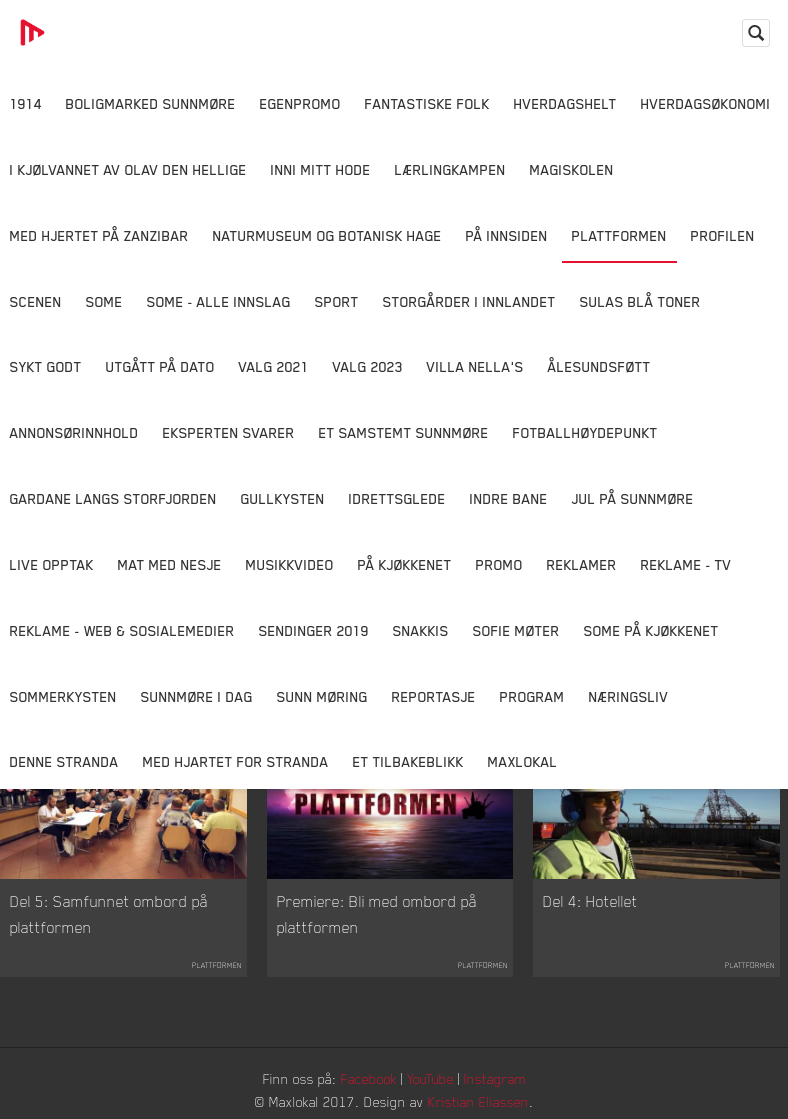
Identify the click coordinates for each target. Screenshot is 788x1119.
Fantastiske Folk (427, 103)
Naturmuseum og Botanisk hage (327, 235)
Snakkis (421, 630)
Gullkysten (283, 498)
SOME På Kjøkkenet (651, 630)
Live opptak (52, 564)
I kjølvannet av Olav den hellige (128, 169)
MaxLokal (523, 761)
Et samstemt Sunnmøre (404, 432)
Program (532, 696)
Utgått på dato (160, 366)
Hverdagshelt (565, 103)
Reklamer (582, 564)
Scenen (36, 301)
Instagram (495, 1078)
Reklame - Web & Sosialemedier (122, 630)
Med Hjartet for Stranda (236, 761)
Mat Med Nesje (170, 564)
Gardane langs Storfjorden (113, 498)
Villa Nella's (475, 366)
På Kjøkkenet (405, 564)
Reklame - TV (686, 564)
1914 (26, 103)
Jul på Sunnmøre (633, 498)
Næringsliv (629, 696)
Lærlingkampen (450, 169)
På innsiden (507, 235)
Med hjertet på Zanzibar (99, 235)
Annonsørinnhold (74, 432)
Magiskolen (572, 169)
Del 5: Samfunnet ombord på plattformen (109, 914)
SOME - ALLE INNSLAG (219, 301)
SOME (104, 301)
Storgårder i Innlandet (469, 301)
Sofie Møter (516, 630)
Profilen (723, 235)
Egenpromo (300, 103)
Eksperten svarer (229, 432)
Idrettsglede (397, 498)
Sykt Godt (46, 366)
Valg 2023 (368, 366)
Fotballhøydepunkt (585, 432)
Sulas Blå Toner (640, 301)
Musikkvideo (290, 564)
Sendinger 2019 (314, 630)
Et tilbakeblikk (408, 761)
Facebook (369, 1078)
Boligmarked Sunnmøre (151, 103)
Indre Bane (509, 498)
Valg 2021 (274, 366)
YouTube (430, 1078)
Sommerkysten (63, 696)
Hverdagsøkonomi (706, 103)
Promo (499, 564)
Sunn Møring (322, 696)
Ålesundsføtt (599, 366)
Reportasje (434, 696)
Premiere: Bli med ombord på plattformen (377, 914)
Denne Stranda (64, 761)
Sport (337, 301)
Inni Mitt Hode (321, 169)
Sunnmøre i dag (197, 696)
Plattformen (619, 235)
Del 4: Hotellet (590, 901)
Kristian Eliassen (478, 1101)
